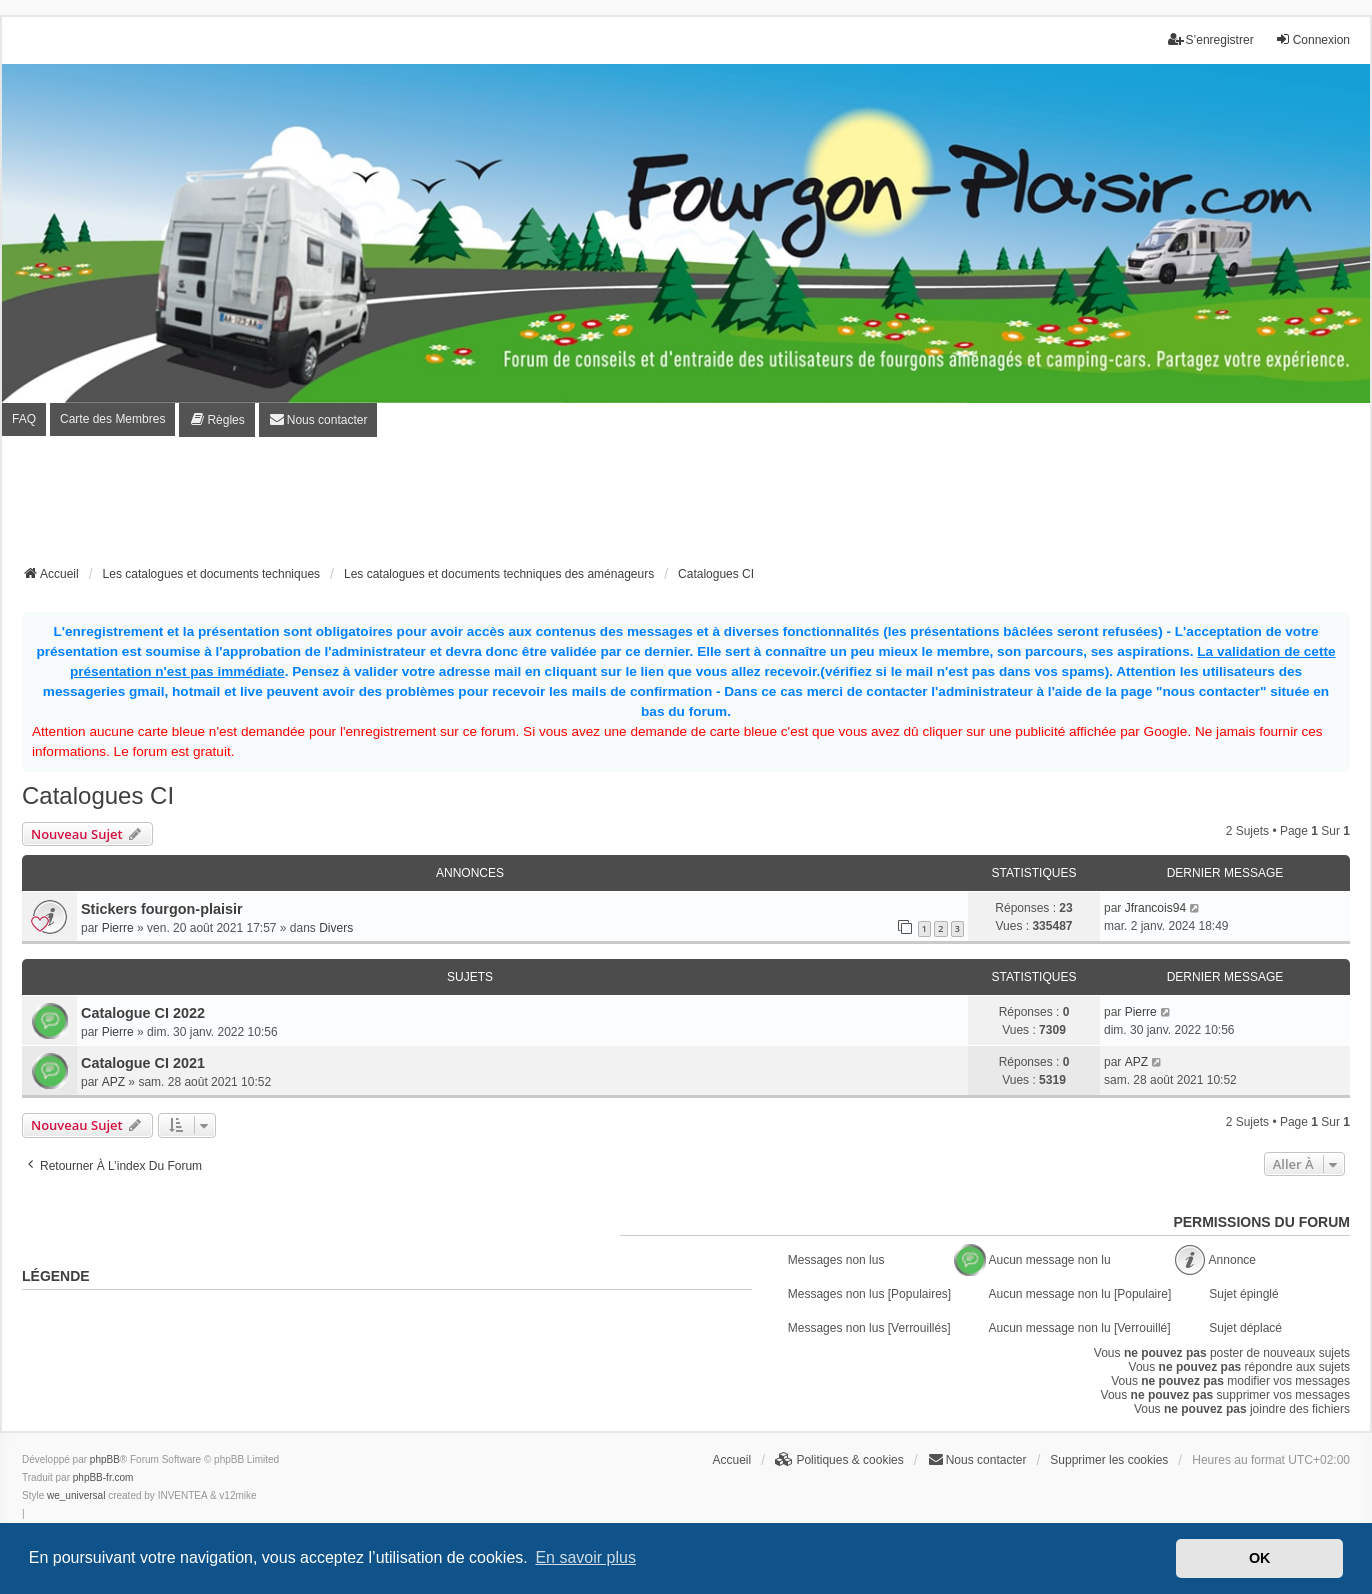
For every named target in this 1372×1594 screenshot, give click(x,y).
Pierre (118, 928)
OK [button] (1260, 1558)
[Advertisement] (686, 507)
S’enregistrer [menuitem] (1211, 39)
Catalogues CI (98, 795)
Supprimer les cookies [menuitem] (1109, 1460)
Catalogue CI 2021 (143, 1063)
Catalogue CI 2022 (143, 1013)
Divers (336, 928)
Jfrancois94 (1155, 908)
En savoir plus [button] (585, 1557)
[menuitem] (216, 420)
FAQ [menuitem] (24, 419)
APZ (113, 1082)
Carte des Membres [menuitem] (112, 419)
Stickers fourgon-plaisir (162, 909)
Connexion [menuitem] (1312, 39)
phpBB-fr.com (103, 1477)
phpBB (105, 1459)
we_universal (76, 1495)
